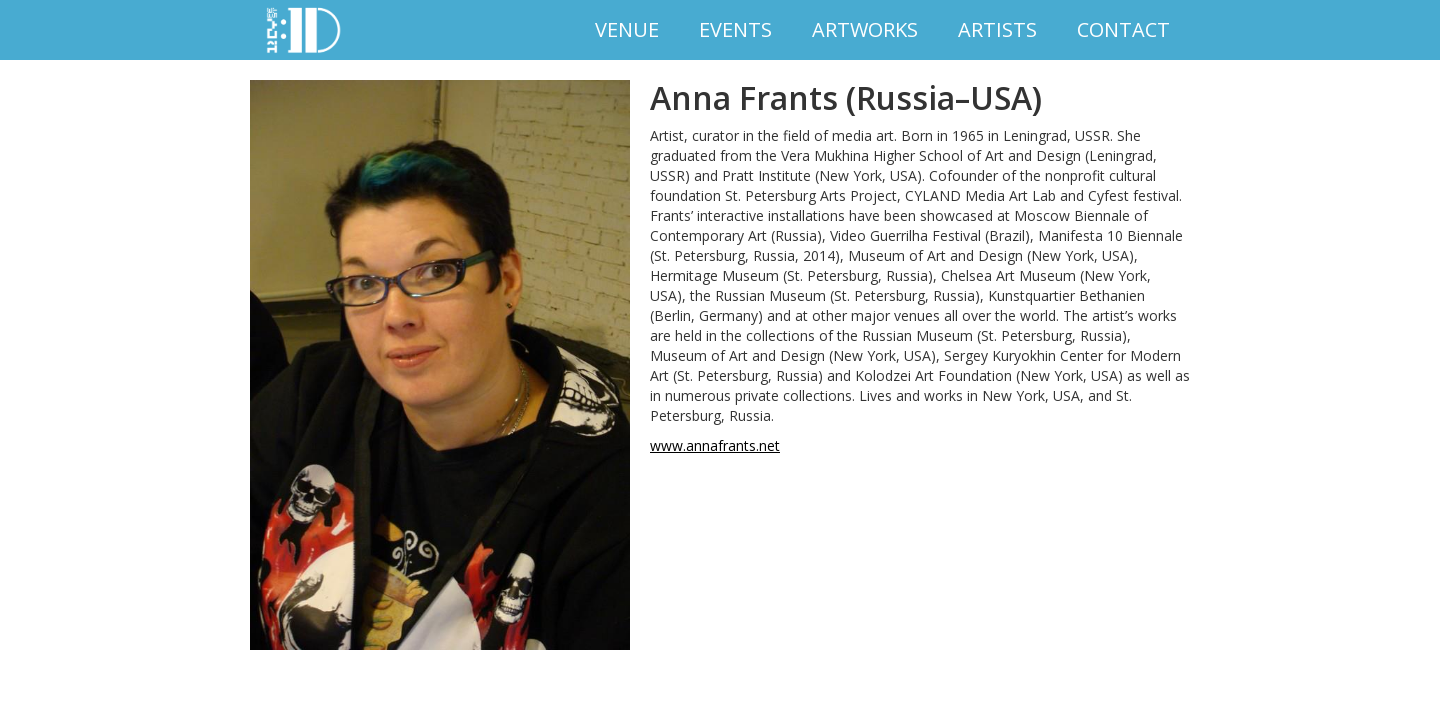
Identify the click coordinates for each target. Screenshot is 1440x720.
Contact (1123, 29)
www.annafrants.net (715, 445)
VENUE (627, 29)
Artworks (865, 29)
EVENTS (735, 29)
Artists (997, 29)
